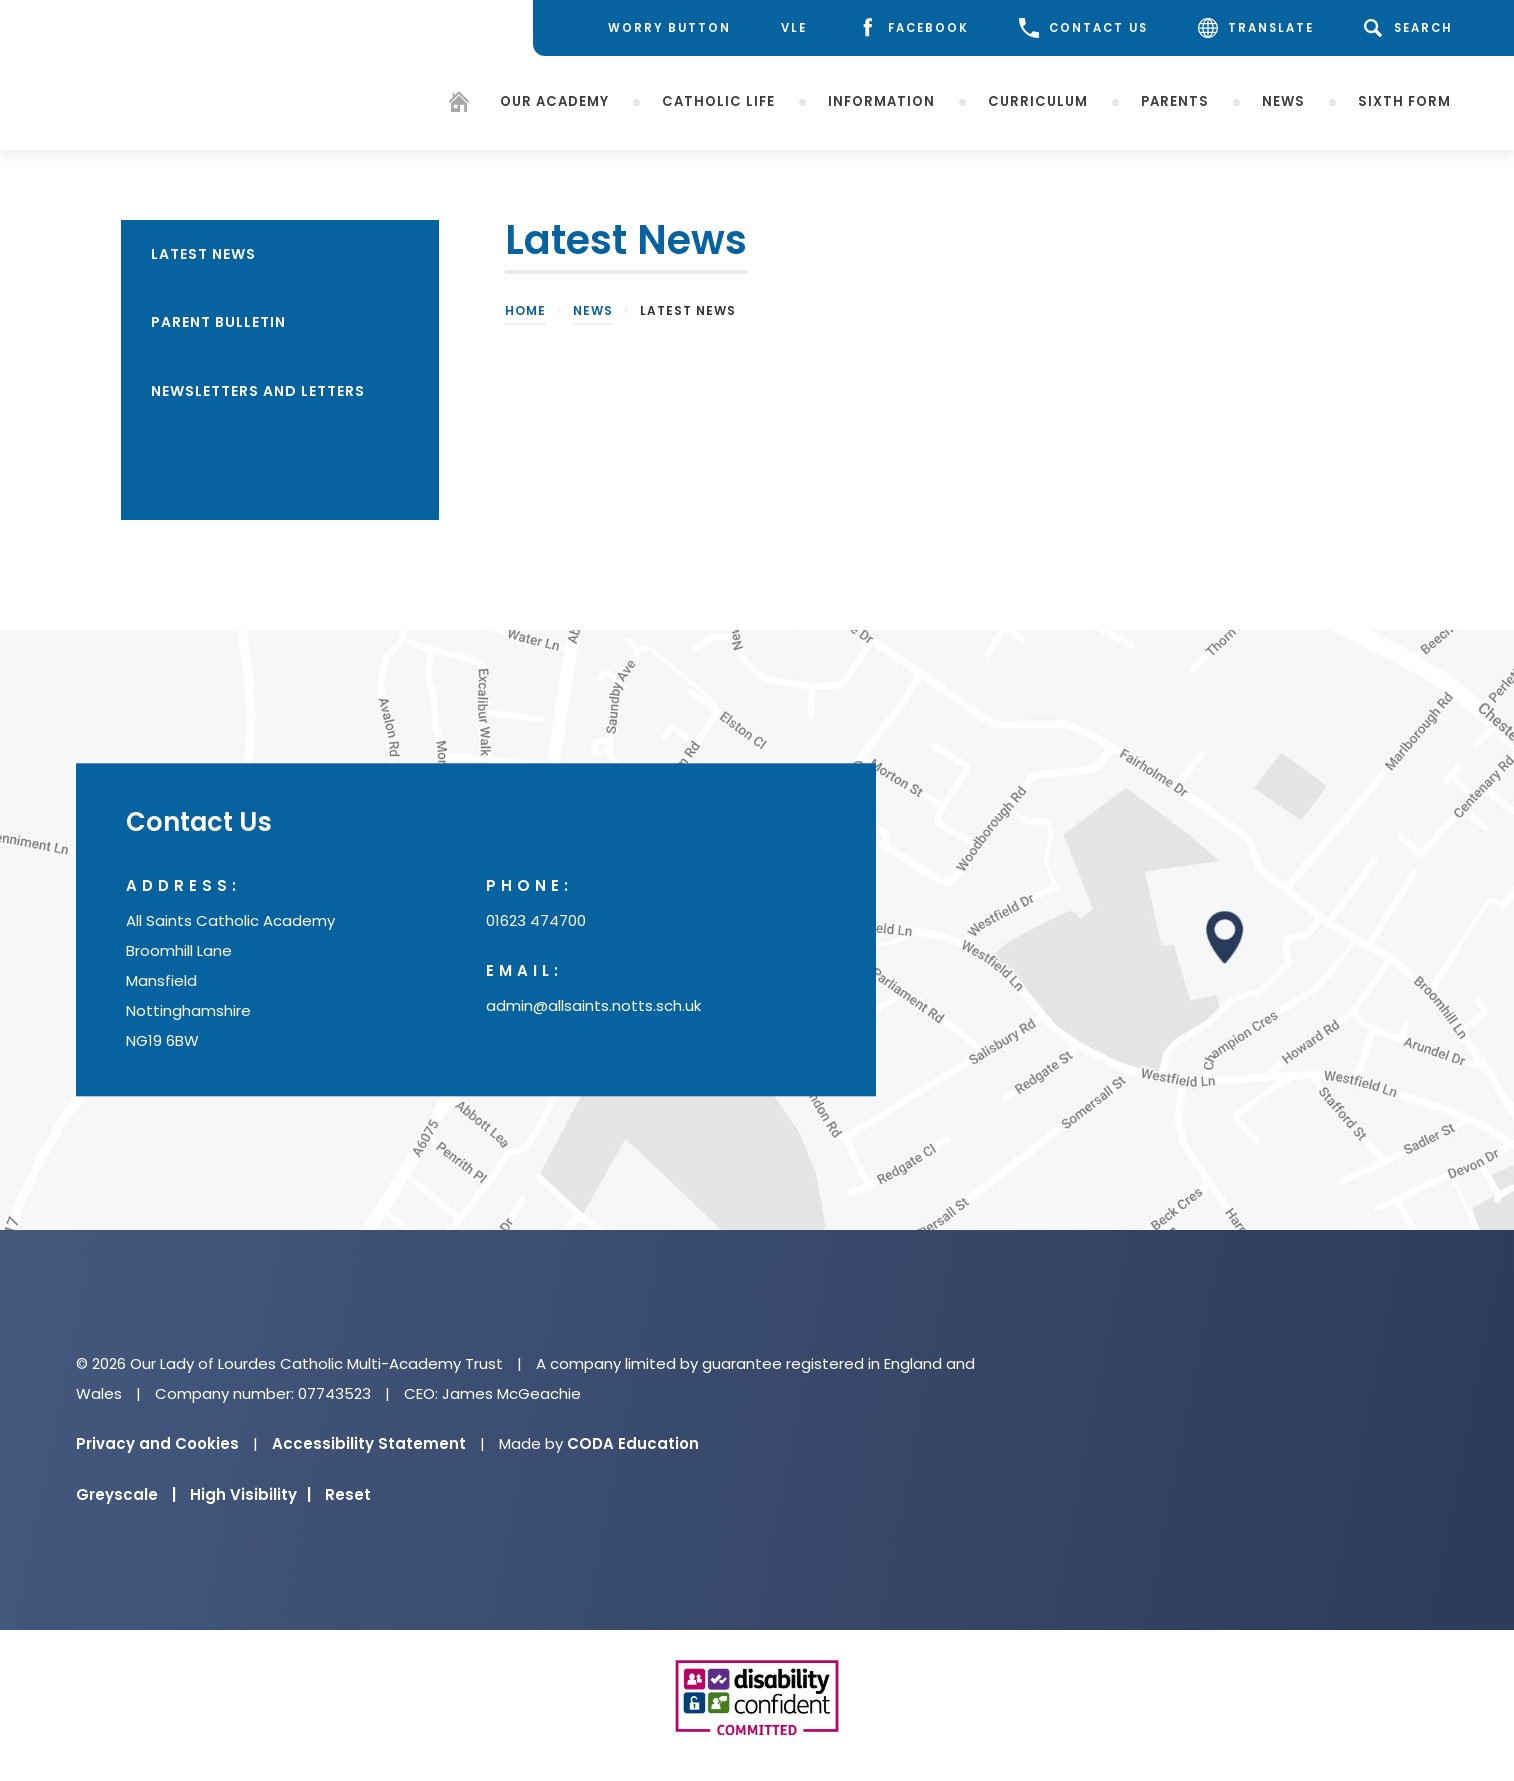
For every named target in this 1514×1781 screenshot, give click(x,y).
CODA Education (633, 1443)
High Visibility (250, 1494)
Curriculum (1038, 100)
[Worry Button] (654, 28)
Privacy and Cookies (157, 1443)
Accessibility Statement (369, 1443)
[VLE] (794, 28)
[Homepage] (459, 104)
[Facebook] (913, 28)
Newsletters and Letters (258, 391)
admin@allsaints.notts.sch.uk (593, 1006)
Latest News (203, 254)
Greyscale (126, 1494)
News (1283, 100)
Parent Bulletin (218, 322)
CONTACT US (1083, 28)
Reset (348, 1494)
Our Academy (554, 100)
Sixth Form (1404, 100)
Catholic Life (718, 100)
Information (881, 100)
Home (525, 310)
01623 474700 (536, 921)
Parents (1175, 100)
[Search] (1411, 28)
